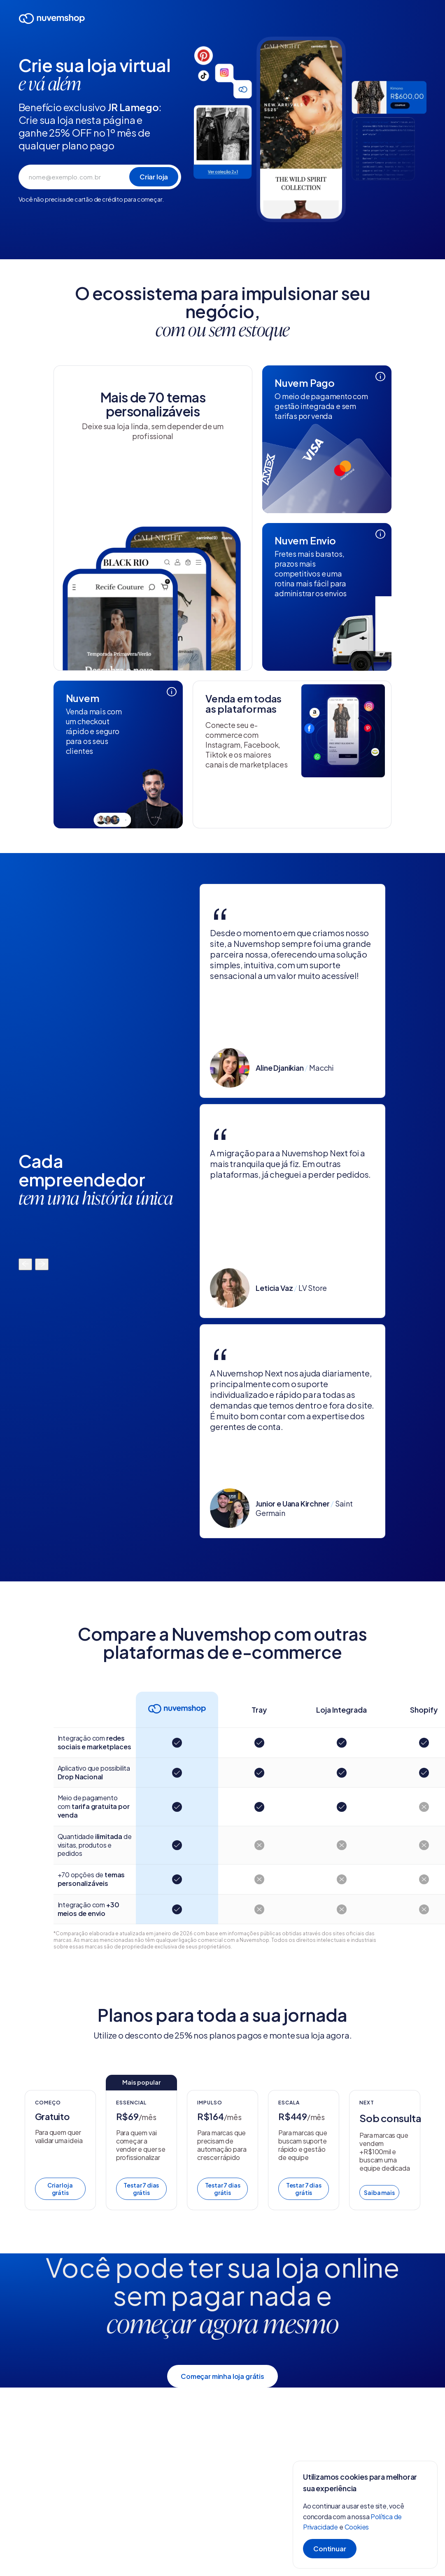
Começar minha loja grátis (222, 2376)
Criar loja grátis (59, 2188)
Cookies (357, 2527)
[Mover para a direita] (42, 1264)
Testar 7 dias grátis (141, 2188)
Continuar (329, 2548)
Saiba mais (379, 2192)
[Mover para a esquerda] (25, 1264)
